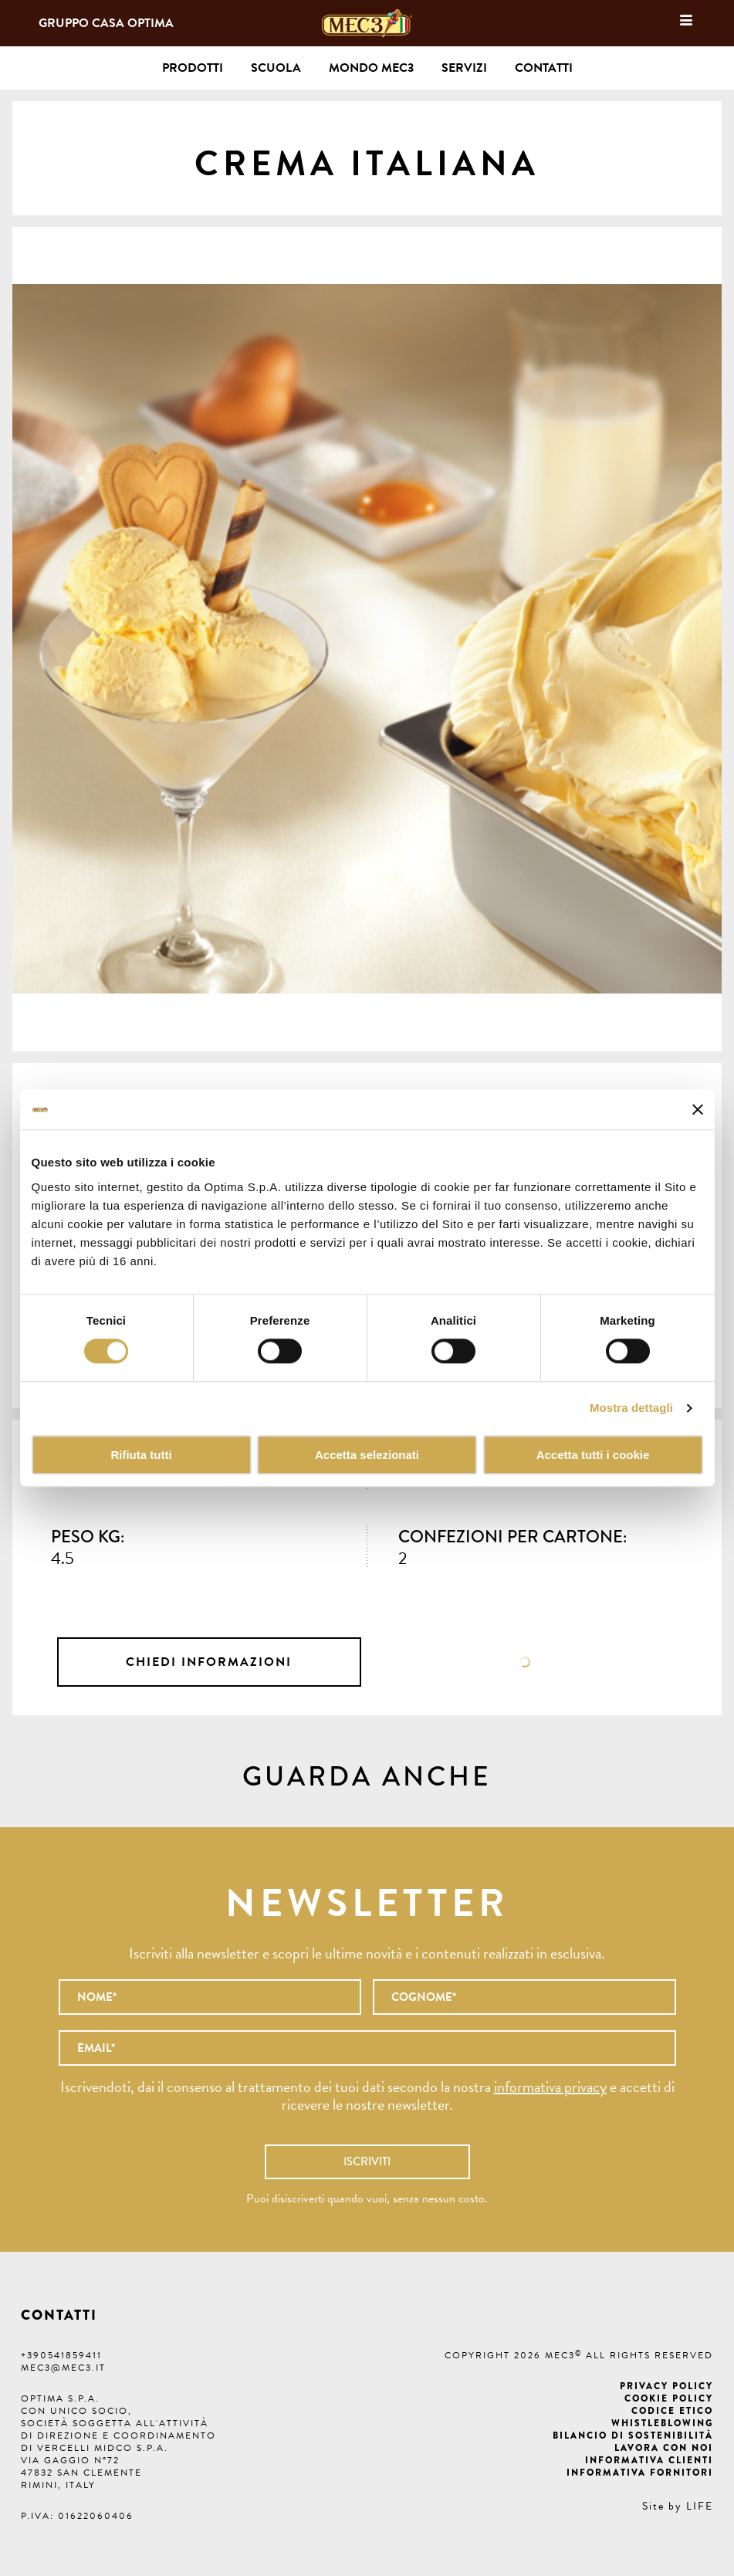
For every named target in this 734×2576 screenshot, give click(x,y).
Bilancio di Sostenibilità (633, 2435)
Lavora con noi (663, 2448)
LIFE (699, 2506)
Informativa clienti (649, 2460)
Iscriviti (367, 2161)
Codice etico (672, 2411)
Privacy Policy (666, 2386)
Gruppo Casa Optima (106, 23)
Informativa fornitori (640, 2473)
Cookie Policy (668, 2398)
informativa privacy (550, 2086)
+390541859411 (61, 2355)
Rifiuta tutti (140, 1454)
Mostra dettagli (631, 1408)
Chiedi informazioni (209, 1662)
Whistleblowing (662, 2423)
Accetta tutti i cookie (593, 1454)
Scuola (276, 68)
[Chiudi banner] (697, 1109)
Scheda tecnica (525, 1662)
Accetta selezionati (367, 1454)
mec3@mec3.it (63, 2368)
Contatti (544, 68)
